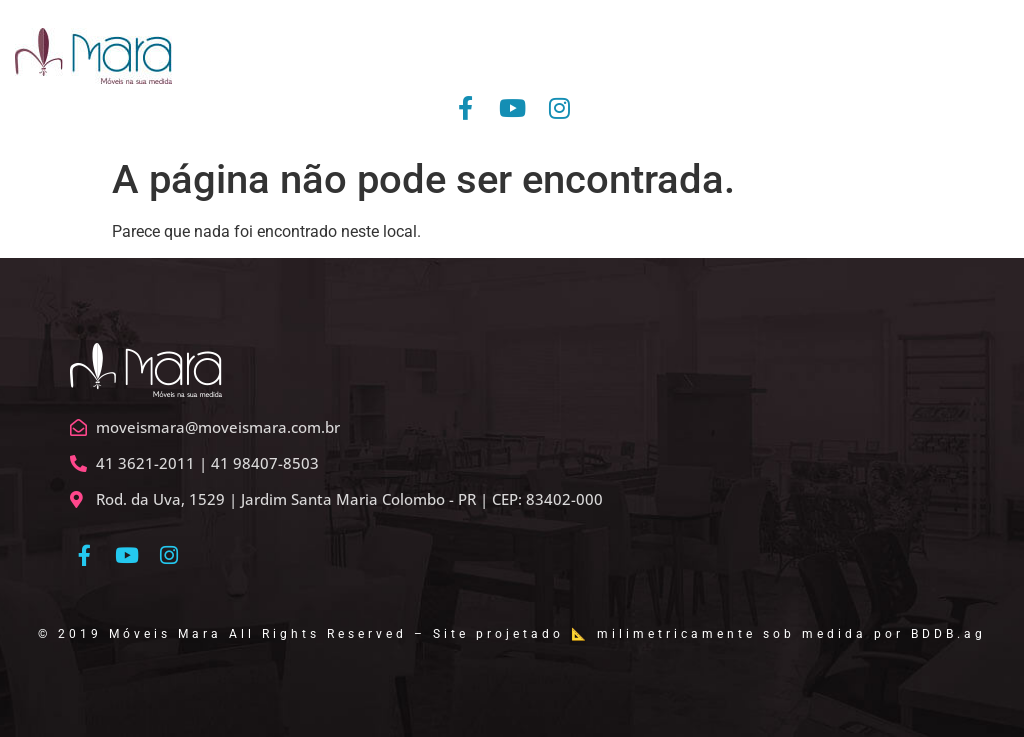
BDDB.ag (948, 634)
